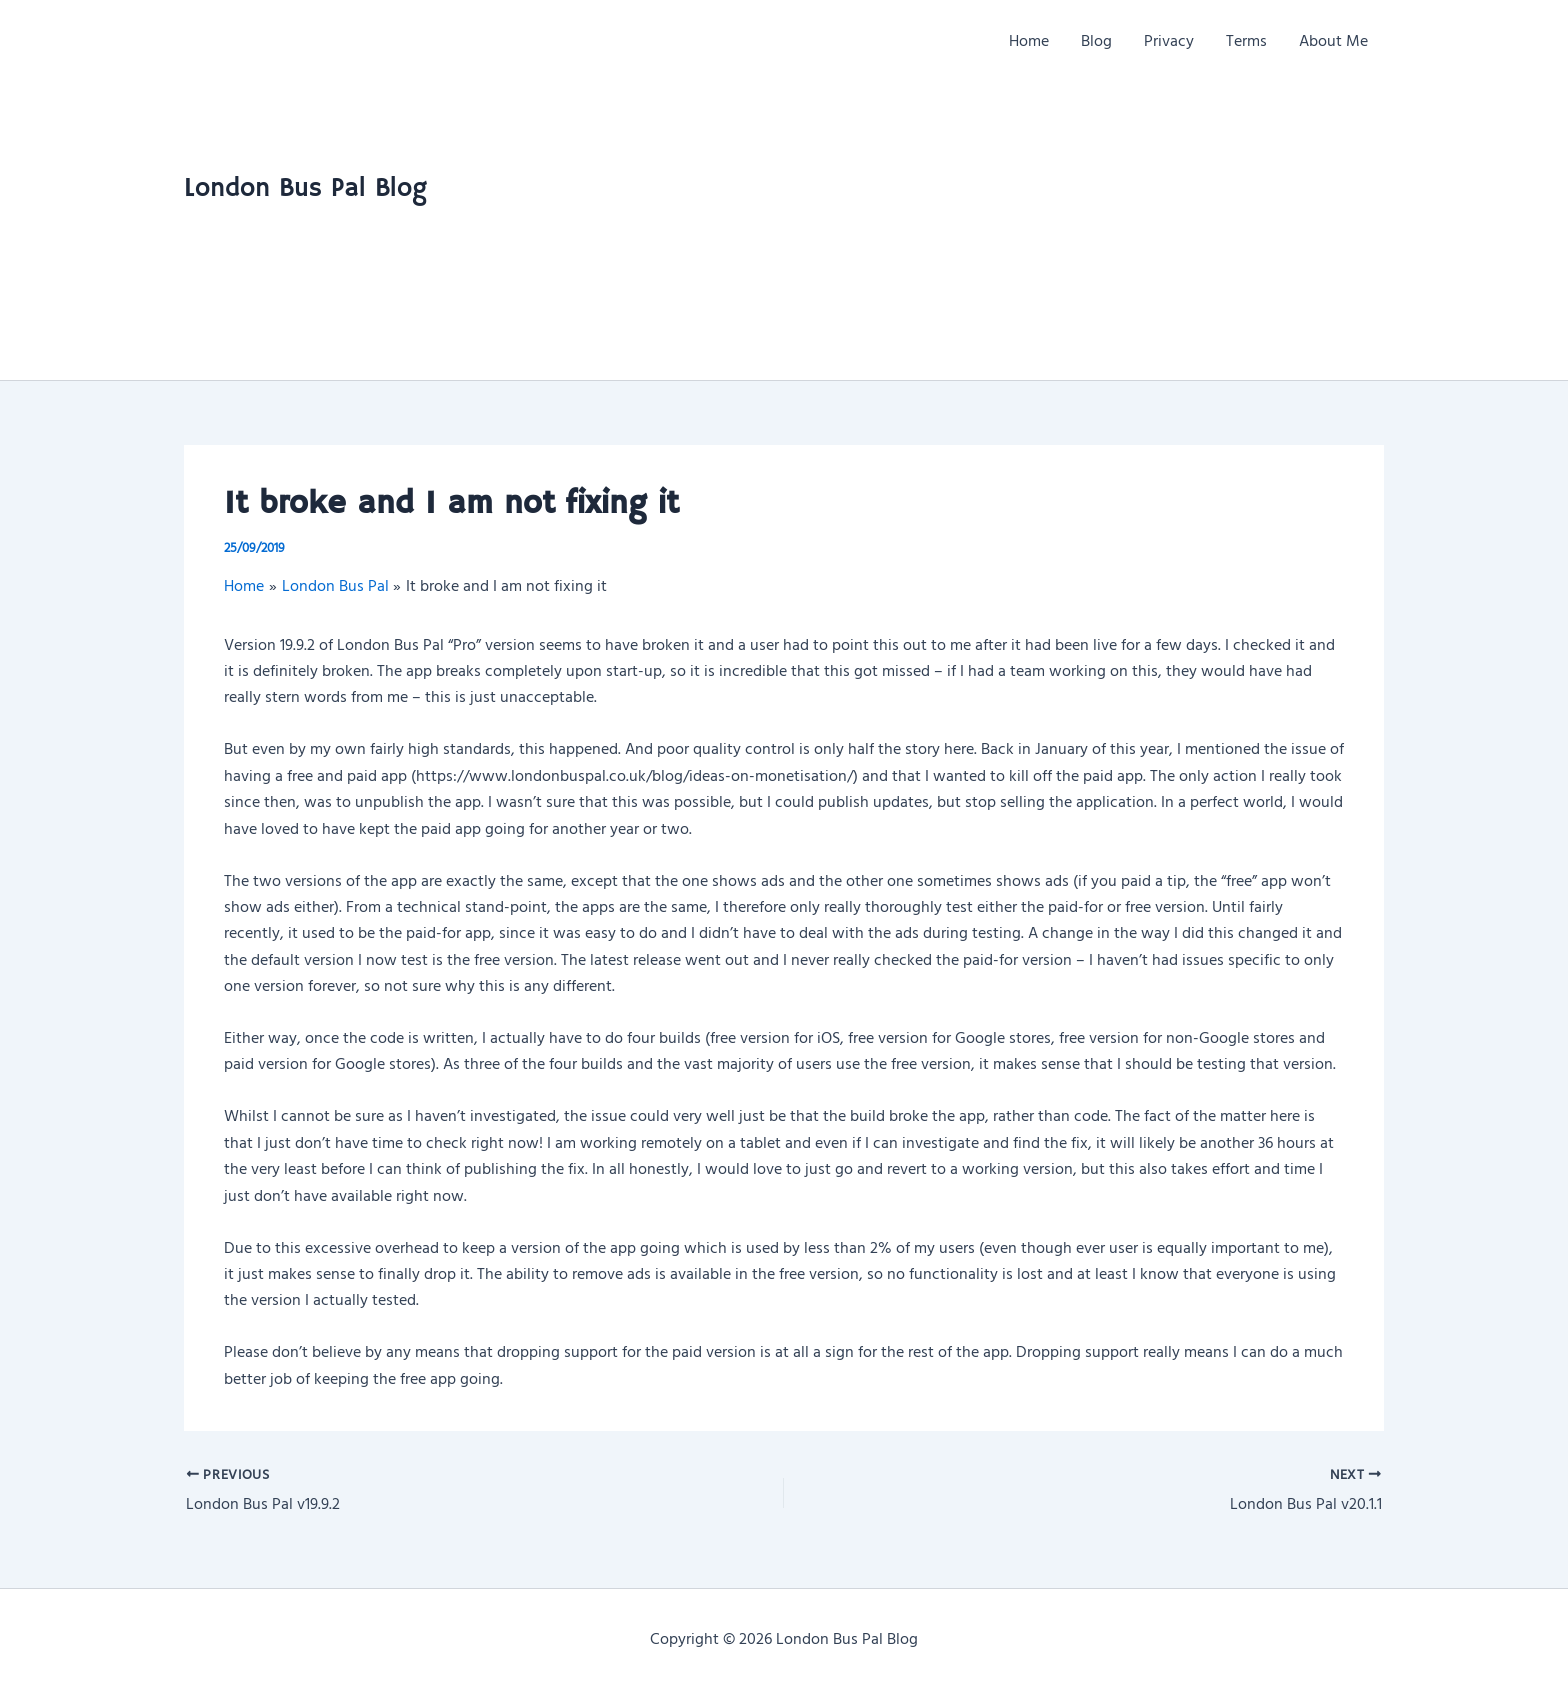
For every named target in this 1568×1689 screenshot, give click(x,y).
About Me (1333, 40)
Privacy (1169, 40)
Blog (1096, 40)
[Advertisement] (1188, 230)
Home (1029, 40)
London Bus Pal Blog (305, 189)
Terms (1246, 40)
